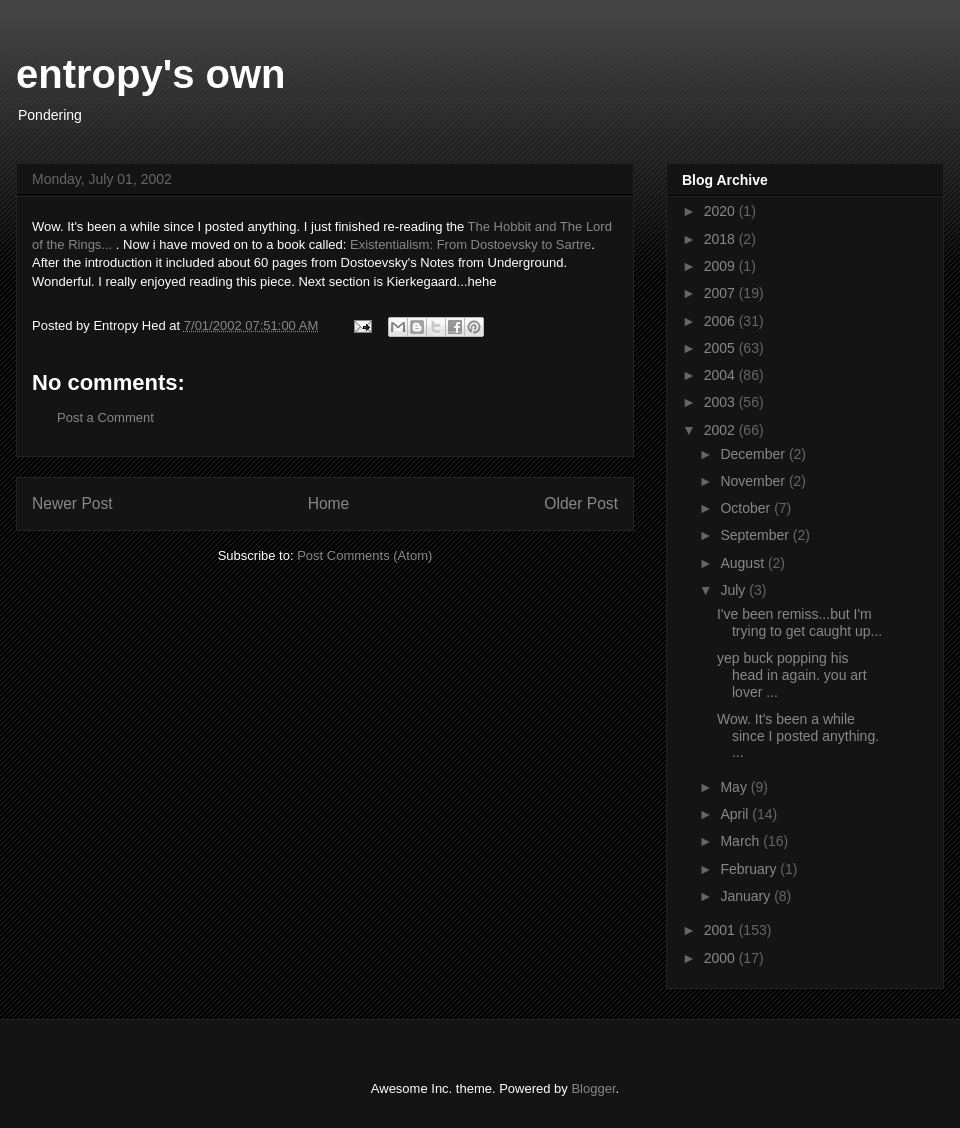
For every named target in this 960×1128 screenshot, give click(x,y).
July (734, 590)
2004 (721, 375)
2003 (721, 402)
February (750, 869)
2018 (721, 239)
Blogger (593, 1088)
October (747, 508)
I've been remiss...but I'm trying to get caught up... (799, 622)
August (743, 563)
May (735, 787)
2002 (721, 430)
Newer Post (72, 503)
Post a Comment (105, 417)
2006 (721, 321)
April (736, 814)
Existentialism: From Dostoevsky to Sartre (470, 244)
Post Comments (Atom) (364, 555)
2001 (721, 930)
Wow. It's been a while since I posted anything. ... (798, 736)
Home (329, 503)
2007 (721, 293)
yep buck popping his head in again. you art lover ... (792, 675)
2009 (721, 266)
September (756, 535)
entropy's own (151, 74)
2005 (721, 348)
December (754, 454)
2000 (721, 958)
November (754, 481)
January (747, 896)
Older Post (581, 503)
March (741, 841)
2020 (721, 211)
